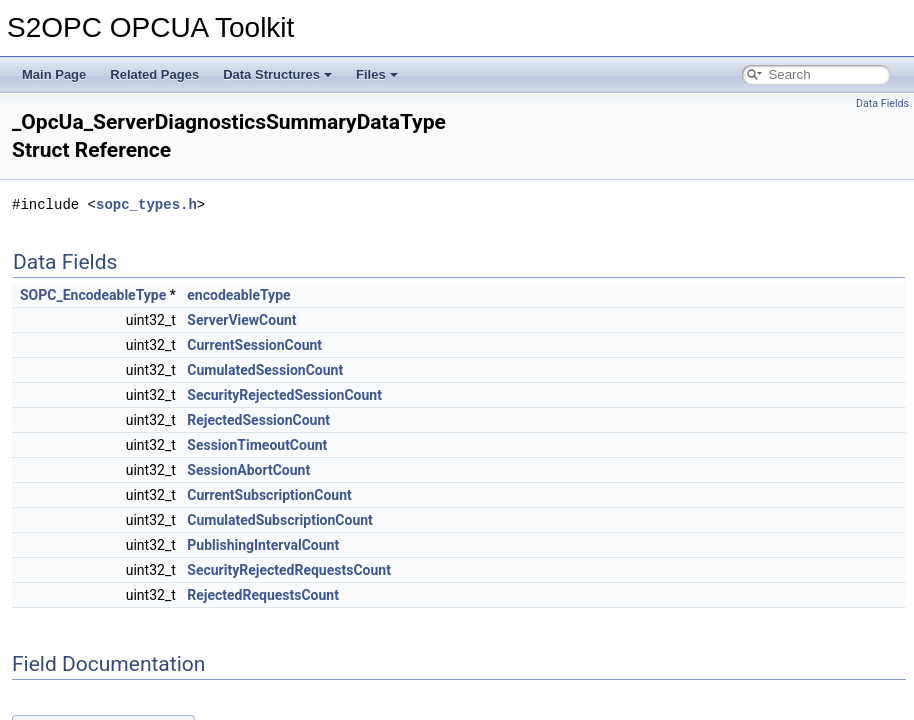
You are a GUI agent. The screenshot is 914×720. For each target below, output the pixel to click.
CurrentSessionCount (254, 345)
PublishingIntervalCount (263, 545)
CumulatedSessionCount (265, 370)
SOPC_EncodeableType (93, 295)
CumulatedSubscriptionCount (280, 520)
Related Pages (154, 74)
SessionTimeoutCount (257, 445)
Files (377, 74)
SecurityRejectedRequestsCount (289, 570)
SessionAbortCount (248, 470)
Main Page (54, 74)
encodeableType (238, 295)
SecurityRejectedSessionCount (284, 395)
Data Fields (882, 103)
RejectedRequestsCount (263, 595)
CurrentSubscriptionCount (269, 495)
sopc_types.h (146, 204)
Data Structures (277, 74)
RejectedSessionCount (258, 420)
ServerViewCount (241, 320)
